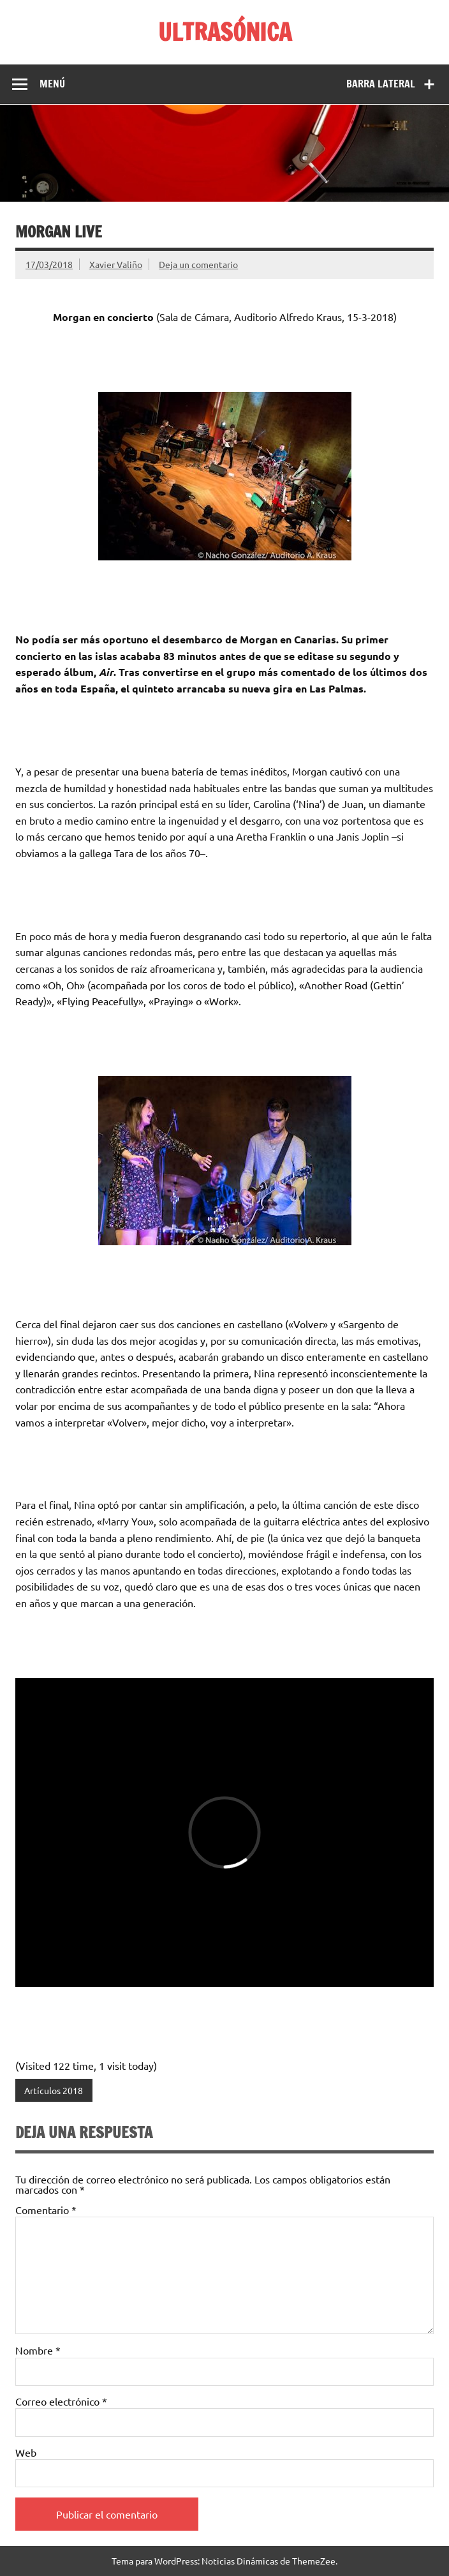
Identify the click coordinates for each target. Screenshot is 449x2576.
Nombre (38, 2350)
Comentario (46, 2210)
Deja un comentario (198, 264)
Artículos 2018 (53, 2090)
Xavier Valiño (115, 264)
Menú (52, 84)
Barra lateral (380, 84)
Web (25, 2452)
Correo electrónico (61, 2401)
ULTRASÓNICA (224, 32)
